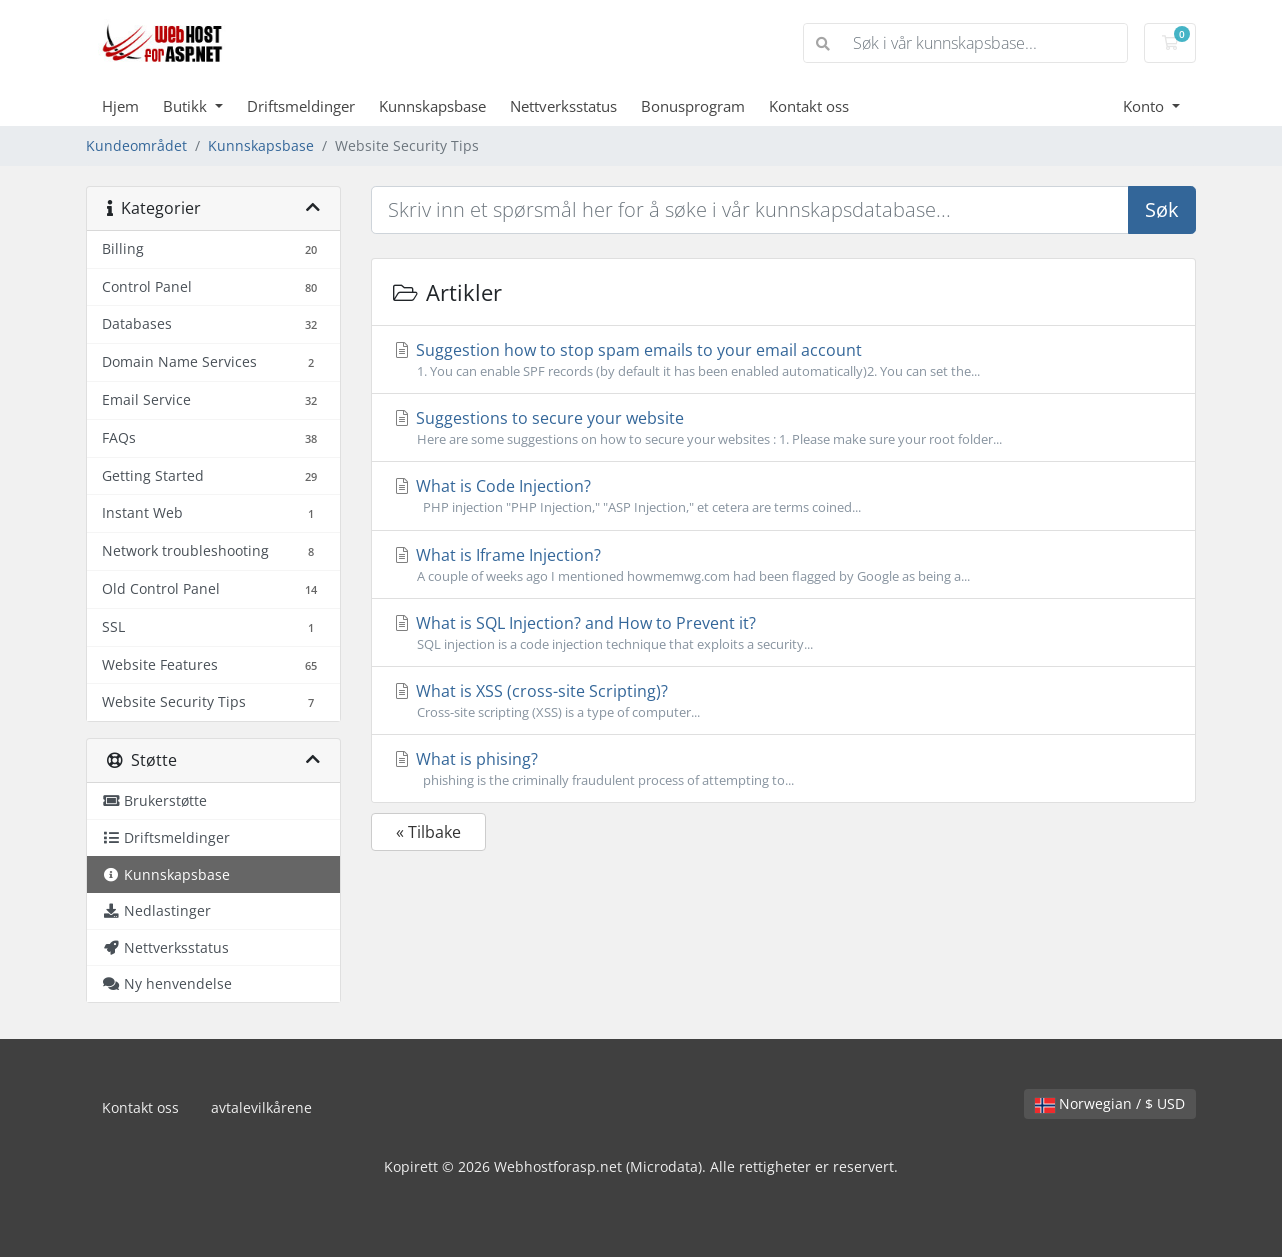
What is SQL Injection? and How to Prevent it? (783, 633)
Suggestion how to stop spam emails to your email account (783, 360)
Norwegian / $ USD (1110, 1103)
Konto (1145, 106)
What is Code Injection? (783, 496)
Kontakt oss (809, 106)
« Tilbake (428, 832)
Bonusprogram (693, 106)
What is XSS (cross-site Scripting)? (783, 701)
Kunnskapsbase (432, 106)
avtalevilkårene (261, 1107)
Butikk (187, 106)
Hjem (120, 106)
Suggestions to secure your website (783, 428)
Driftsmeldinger (301, 106)
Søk (1162, 209)
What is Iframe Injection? (783, 565)
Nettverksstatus (563, 106)
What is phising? (783, 769)
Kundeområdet (136, 145)
